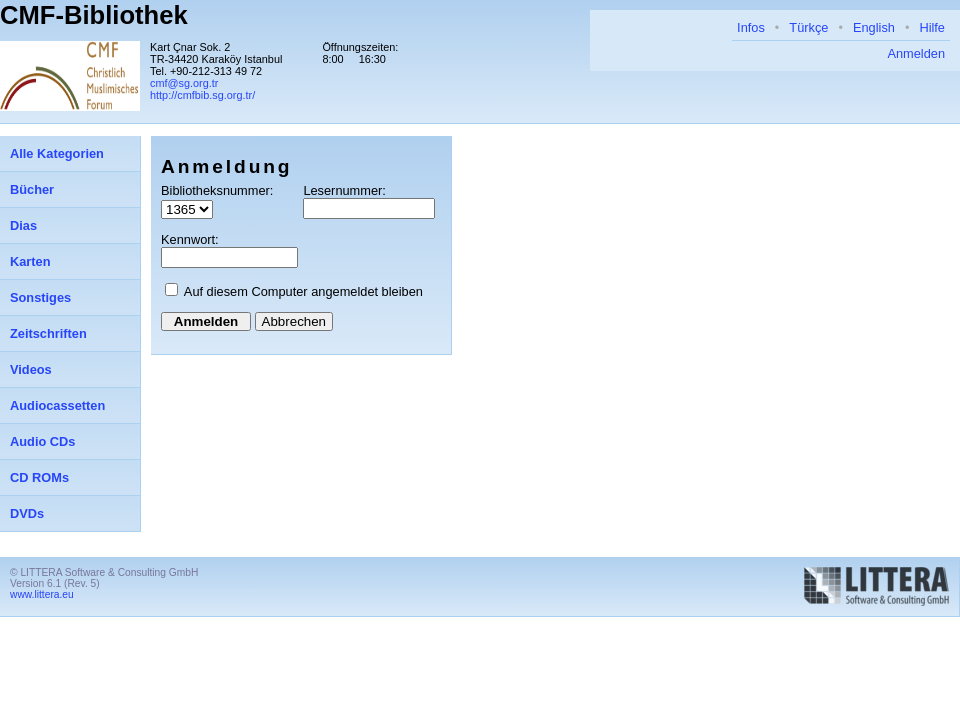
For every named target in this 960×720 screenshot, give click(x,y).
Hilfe (932, 27)
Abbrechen (294, 321)
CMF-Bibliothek (94, 15)
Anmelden (916, 53)
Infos (751, 27)
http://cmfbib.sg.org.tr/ (202, 95)
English (874, 27)
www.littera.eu (42, 594)
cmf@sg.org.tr (184, 83)
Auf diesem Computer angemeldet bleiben (303, 291)
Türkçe (808, 27)
